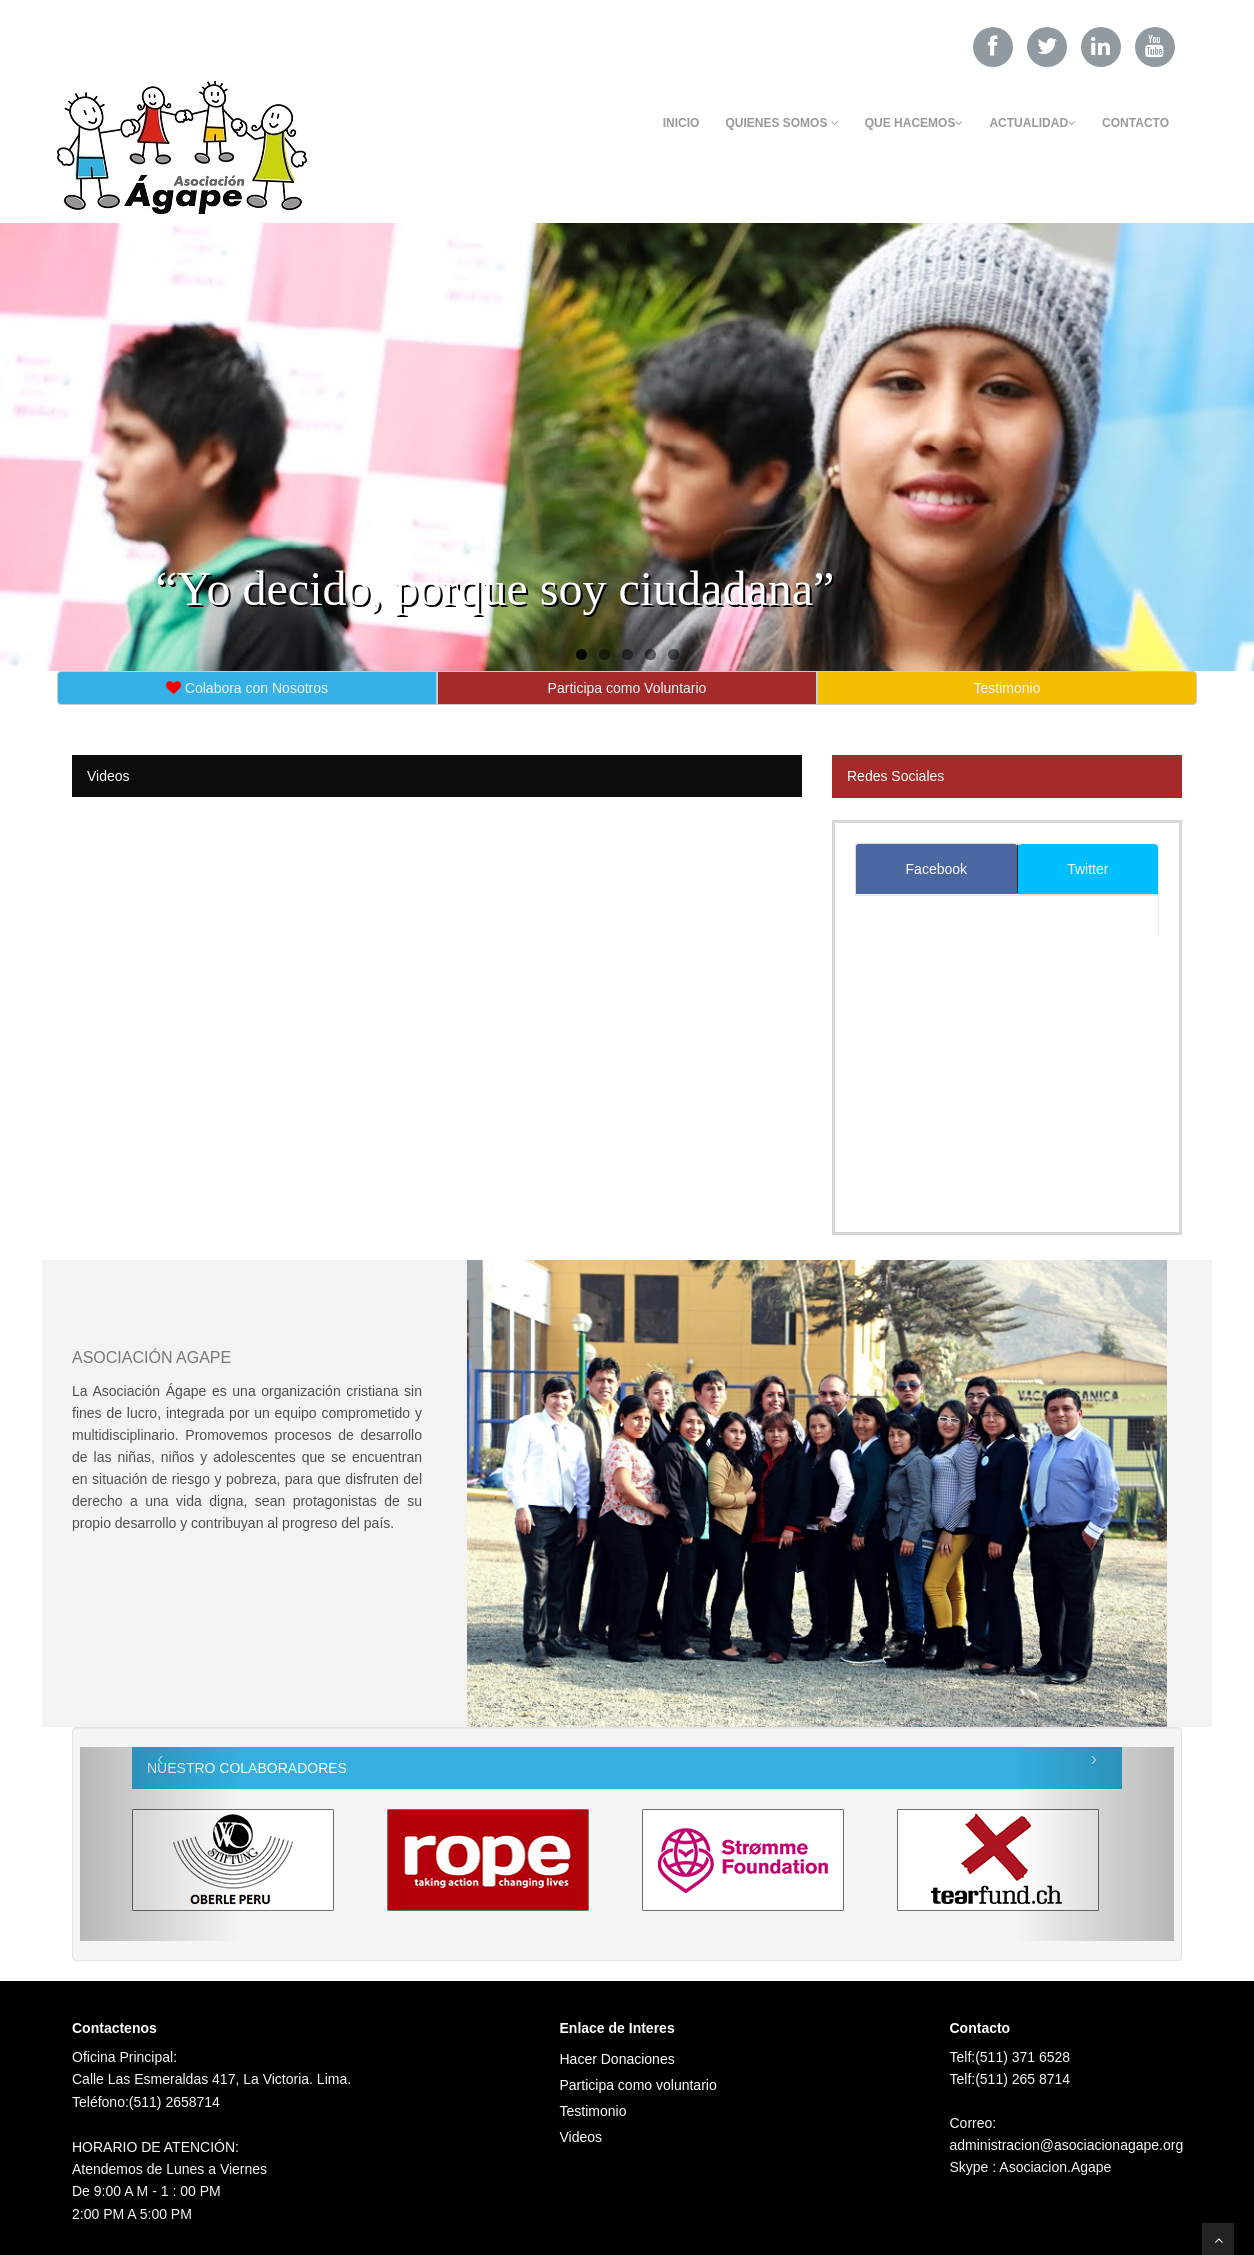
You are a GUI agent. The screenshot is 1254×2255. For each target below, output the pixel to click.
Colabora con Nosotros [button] (247, 688)
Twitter (1087, 869)
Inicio (681, 123)
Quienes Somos (781, 123)
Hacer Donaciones (617, 2059)
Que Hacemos (914, 123)
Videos (581, 2137)
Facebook (936, 869)
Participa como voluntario (638, 2085)
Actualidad (1032, 123)
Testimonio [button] (1007, 688)
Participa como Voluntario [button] (627, 688)
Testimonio (593, 2111)
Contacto (1135, 123)
